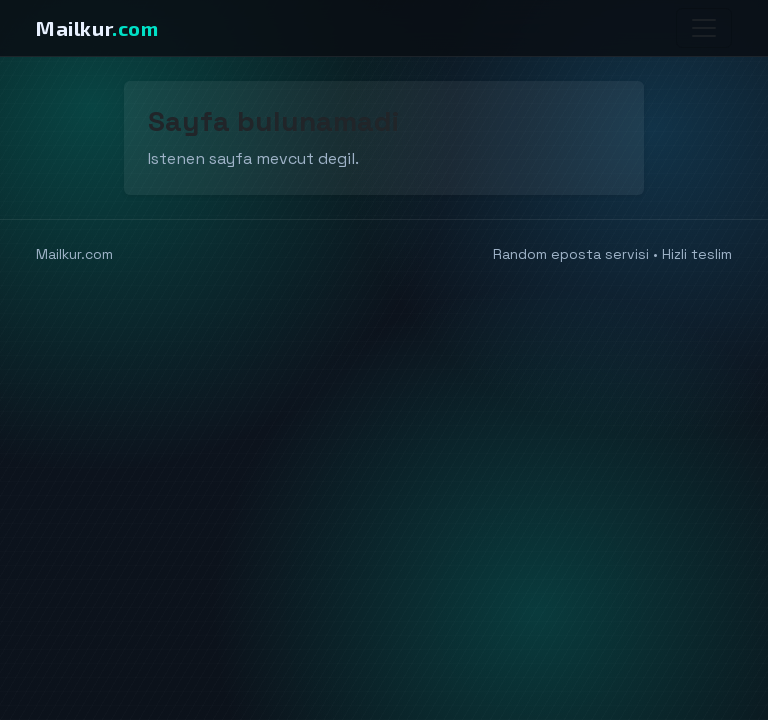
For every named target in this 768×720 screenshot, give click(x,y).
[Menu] (704, 28)
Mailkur (97, 28)
